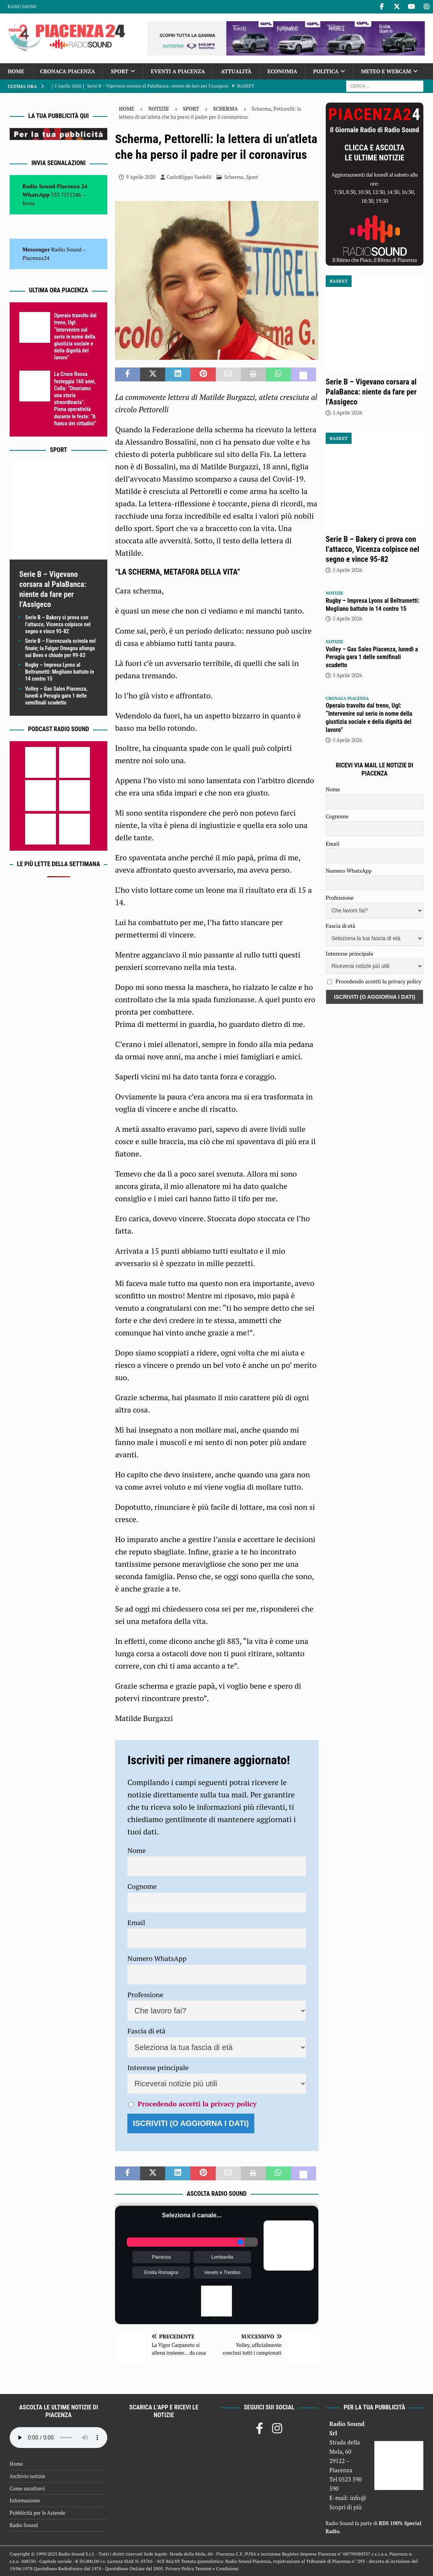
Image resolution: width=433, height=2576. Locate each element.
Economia (282, 71)
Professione (145, 1994)
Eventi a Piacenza (178, 71)
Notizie (158, 108)
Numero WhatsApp (156, 1958)
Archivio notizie (28, 2476)
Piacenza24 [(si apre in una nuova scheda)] (35, 257)
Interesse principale (158, 2067)
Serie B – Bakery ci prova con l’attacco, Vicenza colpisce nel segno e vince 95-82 (58, 624)
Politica (325, 71)
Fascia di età (146, 2030)
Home (16, 71)
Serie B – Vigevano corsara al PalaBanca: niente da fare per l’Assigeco (371, 391)
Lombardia (222, 2257)
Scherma (234, 177)
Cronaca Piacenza (67, 71)
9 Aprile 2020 (140, 177)
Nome (136, 1850)
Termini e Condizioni (216, 2568)
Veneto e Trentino (222, 2272)
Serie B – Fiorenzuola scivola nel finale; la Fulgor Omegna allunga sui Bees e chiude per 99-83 (60, 648)
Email (136, 1922)
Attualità (236, 71)
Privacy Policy (180, 2568)
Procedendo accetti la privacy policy (197, 2103)
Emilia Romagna (161, 2272)
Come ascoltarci (27, 2488)
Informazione (25, 2500)
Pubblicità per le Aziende (37, 2512)
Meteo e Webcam (386, 71)
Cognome (142, 1886)
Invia (28, 203)
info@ (358, 2498)
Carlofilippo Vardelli (189, 177)
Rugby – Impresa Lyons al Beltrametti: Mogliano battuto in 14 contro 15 (59, 672)
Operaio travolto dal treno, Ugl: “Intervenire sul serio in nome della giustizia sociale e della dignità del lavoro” (75, 336)
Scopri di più (346, 2507)
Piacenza (161, 2257)
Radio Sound (22, 6)
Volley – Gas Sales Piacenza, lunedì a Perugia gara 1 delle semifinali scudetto (56, 696)
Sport (119, 71)
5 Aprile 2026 (347, 412)
